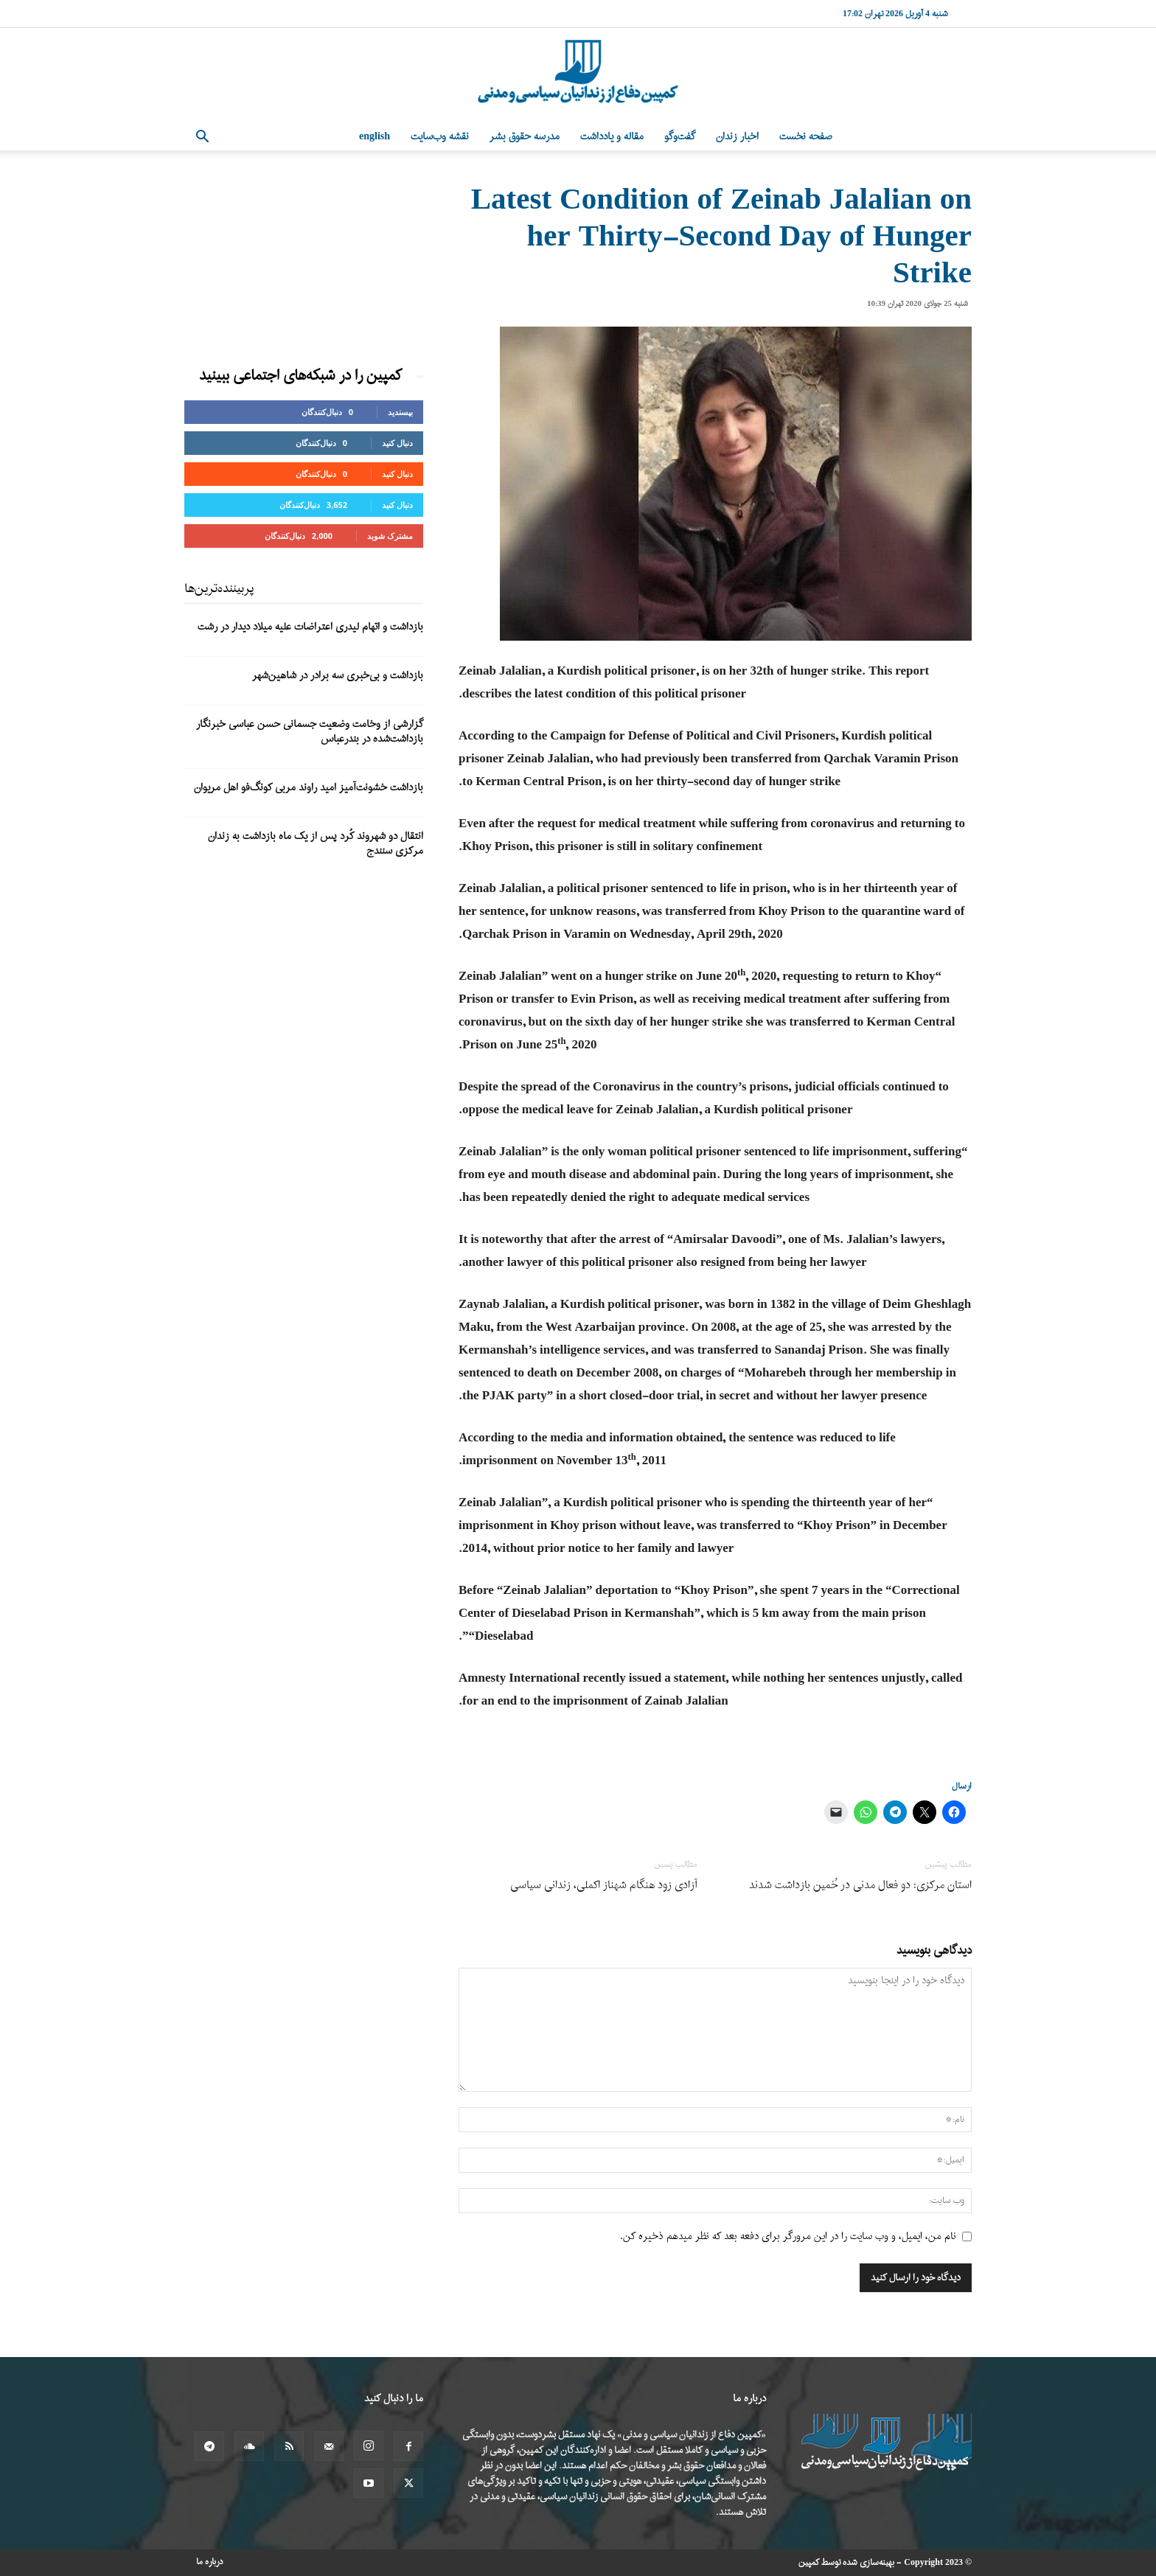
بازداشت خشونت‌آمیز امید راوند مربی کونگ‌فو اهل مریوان (308, 788)
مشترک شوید (390, 535)
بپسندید (400, 411)
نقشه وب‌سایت (440, 137)
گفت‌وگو (679, 137)
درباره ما (209, 2562)
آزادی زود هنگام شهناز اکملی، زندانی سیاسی (603, 1885)
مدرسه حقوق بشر (525, 137)
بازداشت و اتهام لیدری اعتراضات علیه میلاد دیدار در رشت (310, 627)
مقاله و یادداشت (612, 137)
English (374, 137)
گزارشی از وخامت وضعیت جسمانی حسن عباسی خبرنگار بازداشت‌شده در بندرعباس (309, 731)
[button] (202, 138)
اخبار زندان (737, 137)
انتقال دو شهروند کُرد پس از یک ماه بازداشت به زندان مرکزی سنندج (315, 843)
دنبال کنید (397, 442)
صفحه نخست (805, 137)
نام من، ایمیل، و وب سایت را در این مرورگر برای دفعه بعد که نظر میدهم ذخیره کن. (788, 2236)
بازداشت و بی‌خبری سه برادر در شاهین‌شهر (337, 675)
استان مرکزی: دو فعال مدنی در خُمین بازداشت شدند (860, 1885)
